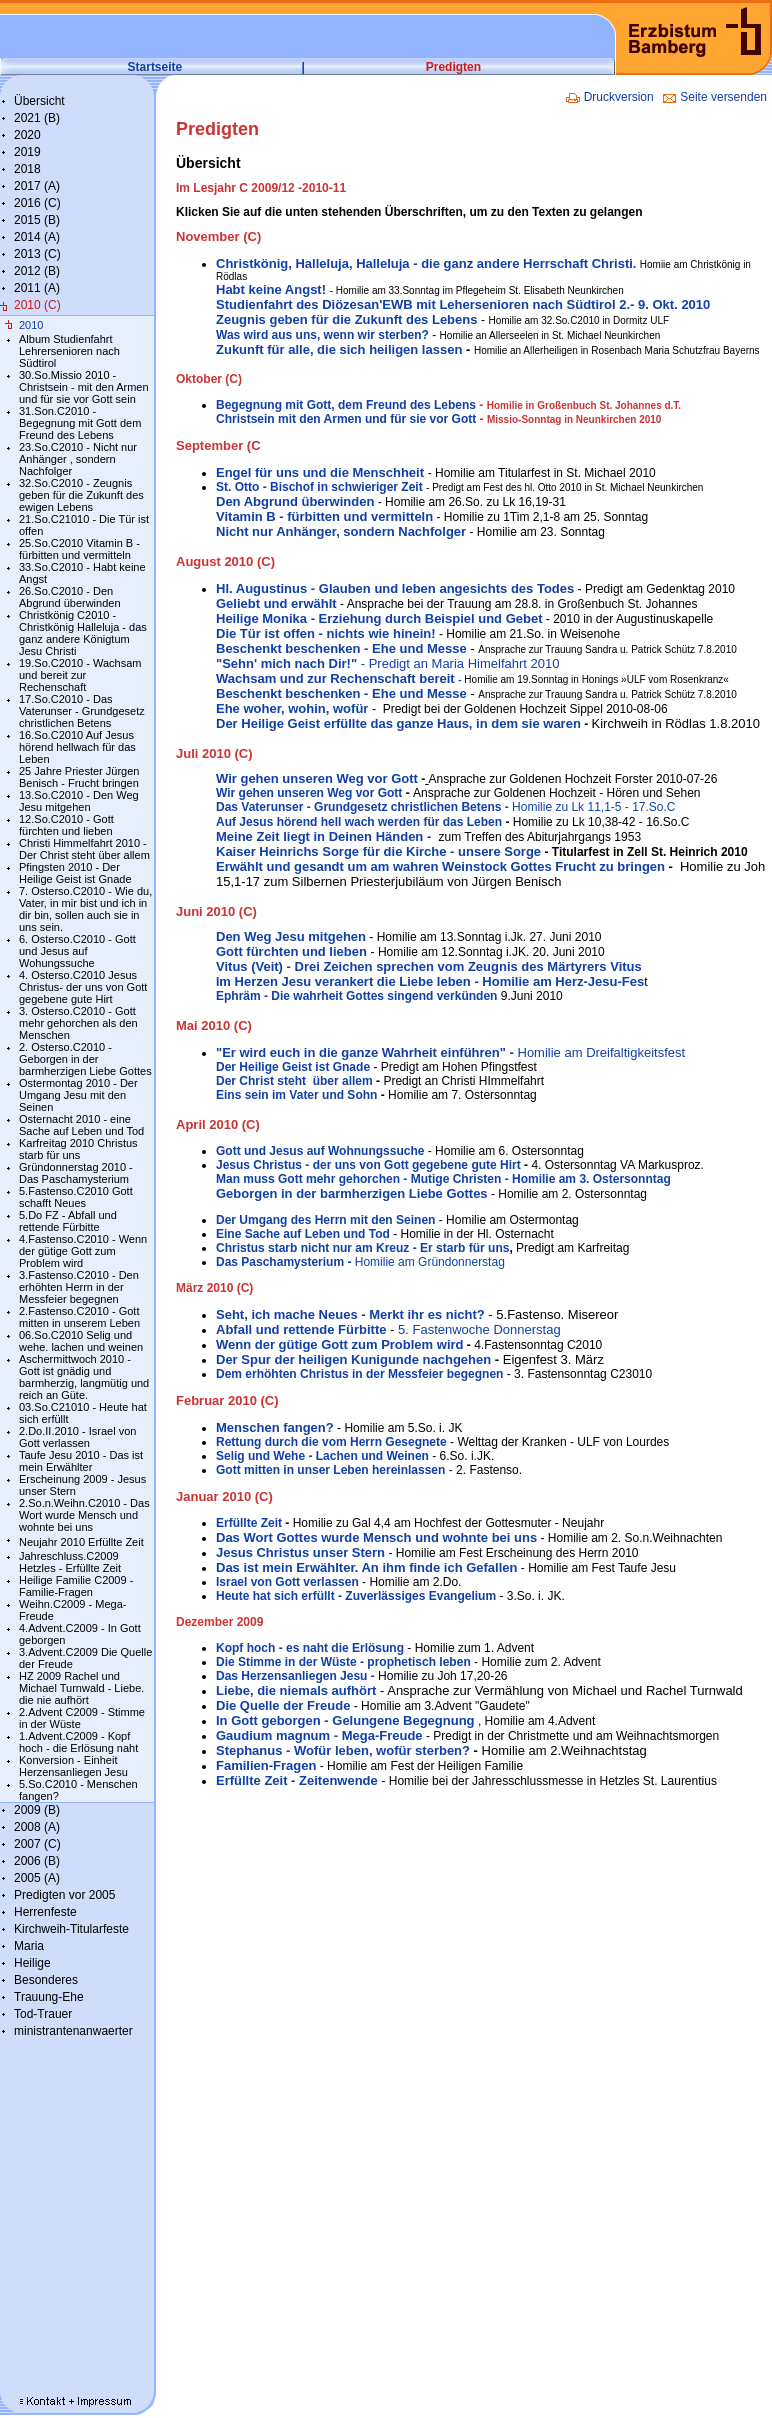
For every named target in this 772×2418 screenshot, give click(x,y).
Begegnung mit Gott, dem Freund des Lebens (346, 405)
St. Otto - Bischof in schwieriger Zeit (319, 487)
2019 (27, 152)
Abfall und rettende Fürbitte (301, 1329)
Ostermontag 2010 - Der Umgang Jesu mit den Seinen (78, 1095)
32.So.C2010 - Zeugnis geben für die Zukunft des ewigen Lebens (81, 495)
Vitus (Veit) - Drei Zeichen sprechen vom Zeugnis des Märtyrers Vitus (429, 966)
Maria (29, 1946)
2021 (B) (37, 118)
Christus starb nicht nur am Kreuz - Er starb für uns (362, 1248)
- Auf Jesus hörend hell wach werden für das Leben (446, 814)
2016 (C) (37, 203)
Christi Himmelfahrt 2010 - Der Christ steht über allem (84, 849)
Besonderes (46, 1980)
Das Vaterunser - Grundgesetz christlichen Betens (358, 807)
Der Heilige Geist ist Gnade (293, 1067)
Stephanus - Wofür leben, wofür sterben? (343, 1750)
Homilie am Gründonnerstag (360, 1262)
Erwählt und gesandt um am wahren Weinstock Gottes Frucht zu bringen (440, 866)
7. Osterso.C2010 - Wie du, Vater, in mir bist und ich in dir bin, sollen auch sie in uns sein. (85, 909)
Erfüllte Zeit (250, 1523)
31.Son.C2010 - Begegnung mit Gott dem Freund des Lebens (80, 423)
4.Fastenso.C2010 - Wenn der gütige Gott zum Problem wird (83, 1251)
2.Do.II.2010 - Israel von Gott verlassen (77, 1437)
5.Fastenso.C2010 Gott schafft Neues (76, 1197)
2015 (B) (37, 220)
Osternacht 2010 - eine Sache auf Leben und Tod (81, 1125)
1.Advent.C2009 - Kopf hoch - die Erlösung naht (78, 1742)
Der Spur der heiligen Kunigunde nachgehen (353, 1359)
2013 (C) (37, 254)
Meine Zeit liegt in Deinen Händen (321, 836)
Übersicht (39, 101)
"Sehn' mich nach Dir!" (288, 663)
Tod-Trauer (43, 2014)
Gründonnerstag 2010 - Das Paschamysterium (76, 1173)
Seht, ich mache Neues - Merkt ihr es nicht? (350, 1314)
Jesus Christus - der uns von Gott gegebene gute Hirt (370, 1165)
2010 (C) (37, 305)
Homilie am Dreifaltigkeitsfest (450, 1052)
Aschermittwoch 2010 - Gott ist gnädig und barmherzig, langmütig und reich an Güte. (84, 1377)
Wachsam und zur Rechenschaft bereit (340, 678)
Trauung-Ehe (49, 1997)
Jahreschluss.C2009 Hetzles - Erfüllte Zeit (70, 1562)
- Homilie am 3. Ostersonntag (585, 1179)
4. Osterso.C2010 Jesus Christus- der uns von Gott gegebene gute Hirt (83, 987)
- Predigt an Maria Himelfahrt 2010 (460, 663)
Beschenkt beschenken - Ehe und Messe (341, 648)
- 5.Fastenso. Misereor (552, 1314)
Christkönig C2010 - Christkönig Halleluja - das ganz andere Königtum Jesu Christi (83, 633)
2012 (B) (37, 271)
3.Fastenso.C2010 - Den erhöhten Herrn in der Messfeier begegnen (79, 1287)
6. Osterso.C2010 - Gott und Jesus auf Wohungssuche (77, 951)
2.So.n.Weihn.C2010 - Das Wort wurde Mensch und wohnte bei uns (84, 1515)
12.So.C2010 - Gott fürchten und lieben (66, 825)
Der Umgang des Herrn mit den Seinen (325, 1220)
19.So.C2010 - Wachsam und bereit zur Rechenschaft (80, 675)
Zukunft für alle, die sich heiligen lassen (339, 349)
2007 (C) (37, 1844)
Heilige (32, 1963)
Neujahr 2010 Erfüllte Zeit (81, 1542)
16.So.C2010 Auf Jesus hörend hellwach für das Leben (77, 747)
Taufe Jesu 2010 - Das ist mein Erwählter (81, 1461)
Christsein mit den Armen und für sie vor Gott (346, 419)
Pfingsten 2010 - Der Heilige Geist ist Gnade (75, 873)
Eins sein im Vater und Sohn (296, 1095)
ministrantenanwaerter (73, 2031)
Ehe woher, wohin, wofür (292, 708)
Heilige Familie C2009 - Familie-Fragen (76, 1586)
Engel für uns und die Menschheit (320, 472)
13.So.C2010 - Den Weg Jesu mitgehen (79, 801)
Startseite (155, 67)
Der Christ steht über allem (294, 1081)
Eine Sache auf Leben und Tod (303, 1234)
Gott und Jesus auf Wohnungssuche (320, 1151)
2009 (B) (37, 1810)
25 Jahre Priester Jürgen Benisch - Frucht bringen (79, 777)
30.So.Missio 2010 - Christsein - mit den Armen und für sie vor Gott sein (84, 387)
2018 (27, 169)
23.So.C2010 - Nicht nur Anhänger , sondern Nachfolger (78, 459)
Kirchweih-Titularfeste (71, 1929)
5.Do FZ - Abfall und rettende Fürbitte (68, 1221)
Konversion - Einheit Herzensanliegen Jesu (73, 1766)
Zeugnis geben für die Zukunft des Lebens (346, 319)
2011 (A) (37, 288)
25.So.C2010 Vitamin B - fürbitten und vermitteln (79, 549)
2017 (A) (37, 186)
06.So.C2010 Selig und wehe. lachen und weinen (81, 1341)
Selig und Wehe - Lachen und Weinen (322, 1456)
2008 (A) (37, 1827)
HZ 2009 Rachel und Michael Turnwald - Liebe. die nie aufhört (81, 1688)
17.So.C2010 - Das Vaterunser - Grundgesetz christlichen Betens (82, 711)
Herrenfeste (45, 1912)
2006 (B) (37, 1861)
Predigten (453, 67)
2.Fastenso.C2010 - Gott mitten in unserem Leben (79, 1317)
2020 (27, 135)
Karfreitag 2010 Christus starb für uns (78, 1149)
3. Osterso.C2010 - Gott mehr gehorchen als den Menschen (78, 1023)
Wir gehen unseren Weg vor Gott (317, 778)
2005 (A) (37, 1878)
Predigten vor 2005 (64, 1895)
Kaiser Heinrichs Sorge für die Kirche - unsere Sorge (378, 851)
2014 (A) (37, 237)
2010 (31, 325)
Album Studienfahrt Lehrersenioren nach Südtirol (69, 351)
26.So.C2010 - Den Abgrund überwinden (70, 597)
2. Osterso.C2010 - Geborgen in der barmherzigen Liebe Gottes (85, 1059)
